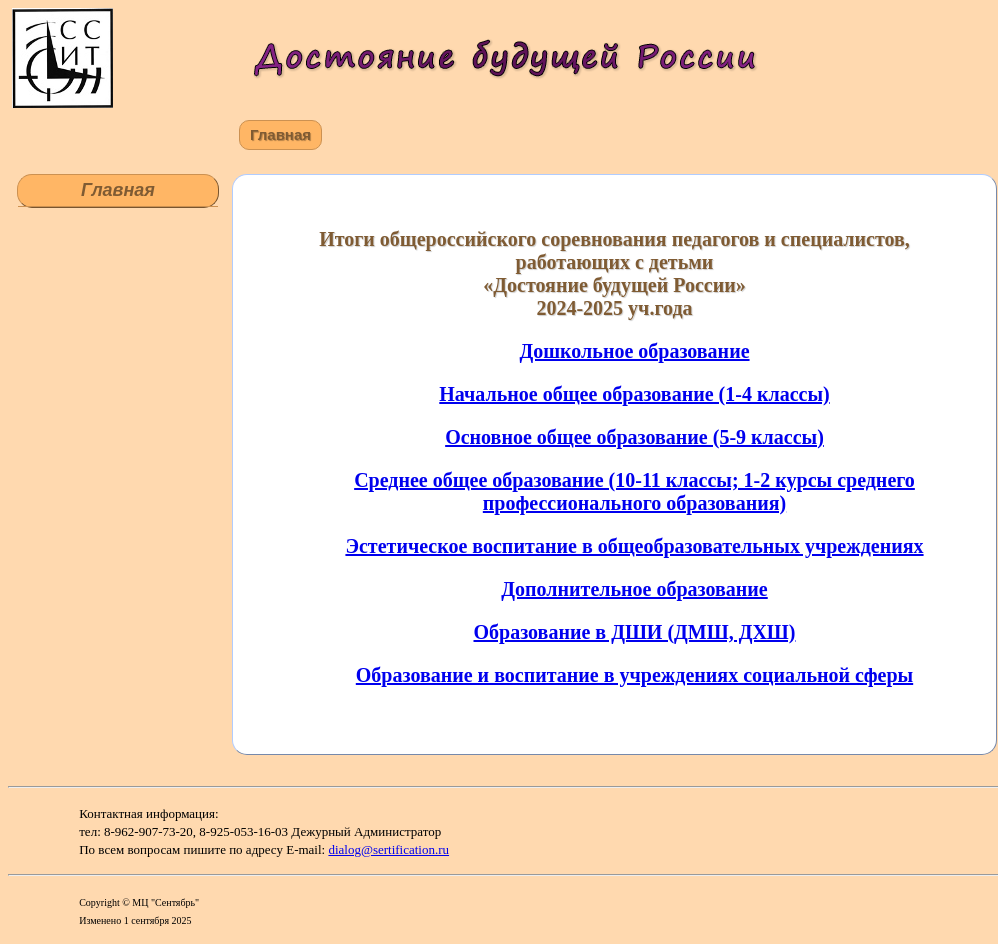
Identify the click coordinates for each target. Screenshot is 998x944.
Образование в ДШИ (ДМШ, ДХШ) (635, 632)
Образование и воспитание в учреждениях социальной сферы (634, 675)
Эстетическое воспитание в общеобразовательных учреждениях (634, 546)
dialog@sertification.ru (388, 849)
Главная (280, 134)
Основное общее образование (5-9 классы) (634, 437)
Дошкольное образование (634, 351)
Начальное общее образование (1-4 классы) (634, 394)
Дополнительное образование (634, 589)
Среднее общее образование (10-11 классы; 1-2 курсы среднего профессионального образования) (634, 491)
